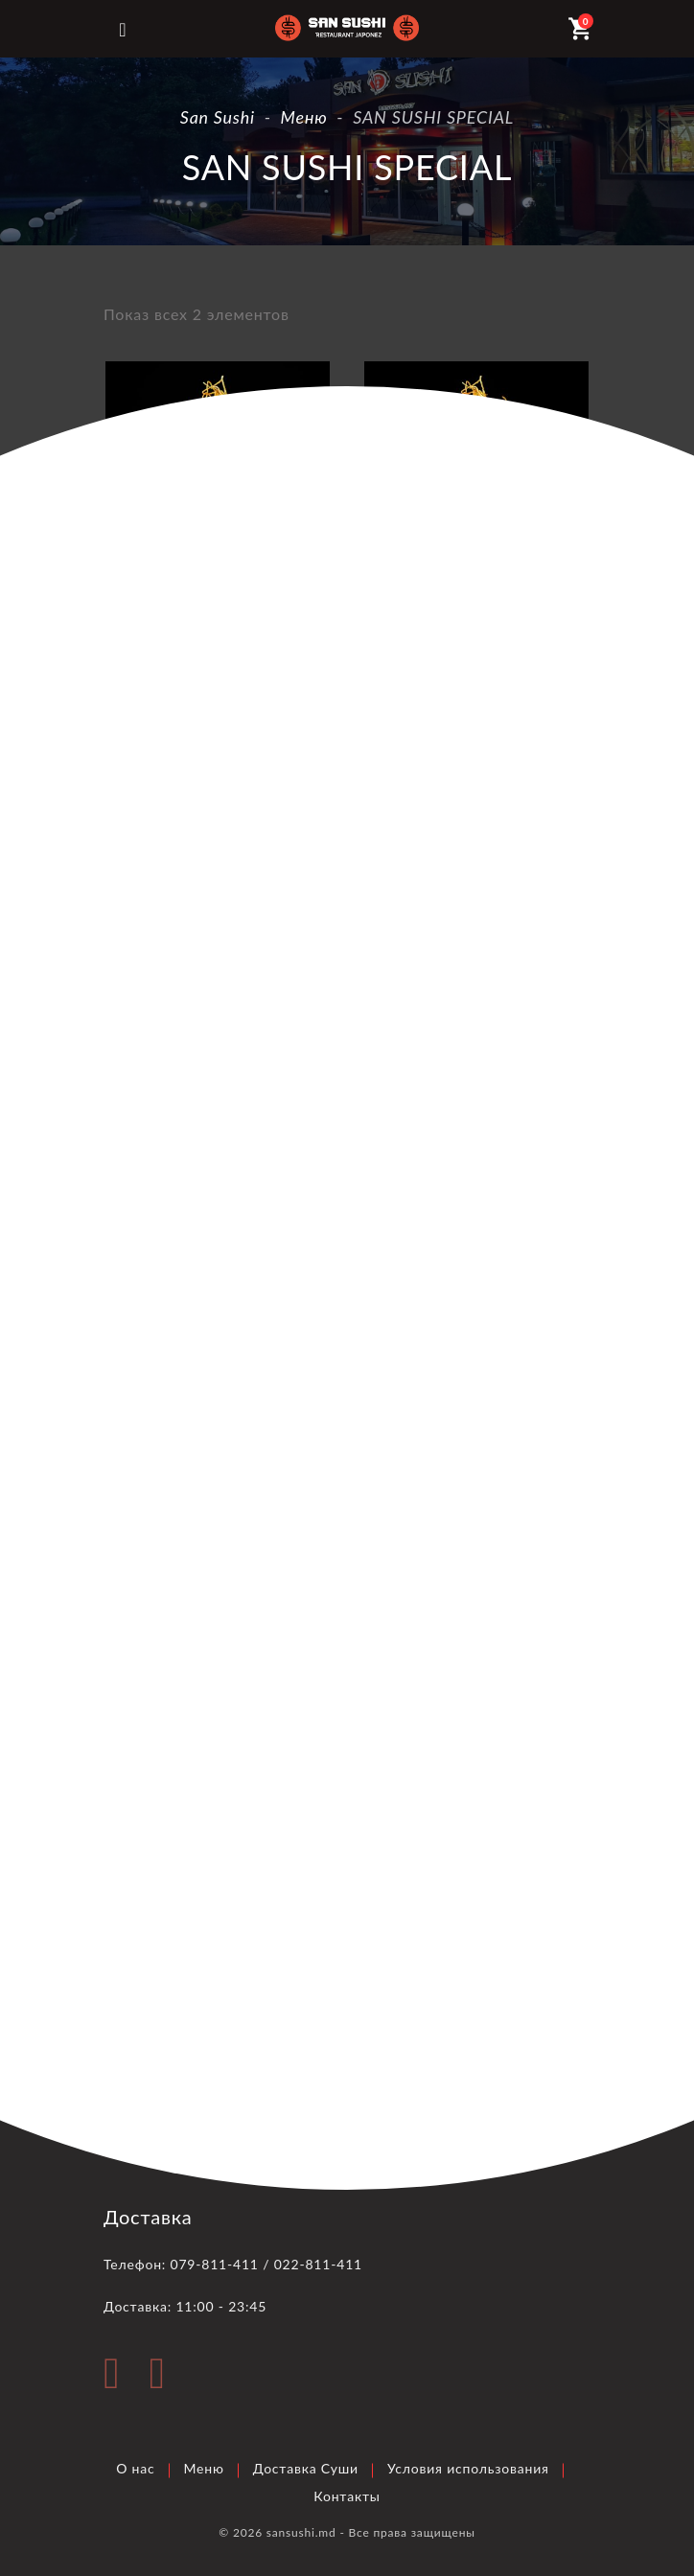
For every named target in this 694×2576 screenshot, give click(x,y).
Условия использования (468, 2468)
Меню (204, 2468)
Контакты (346, 2496)
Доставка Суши (306, 2468)
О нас (135, 2468)
